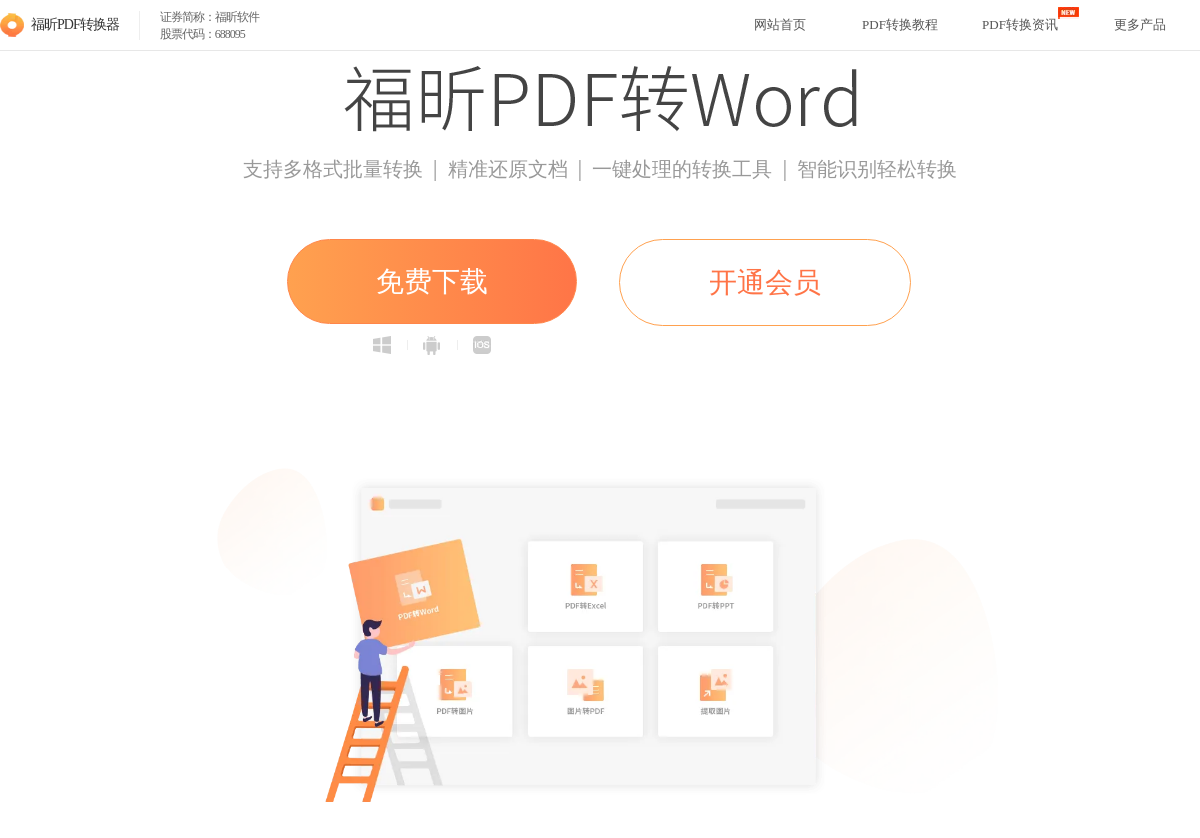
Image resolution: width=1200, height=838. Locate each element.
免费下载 (432, 281)
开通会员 (765, 282)
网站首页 (780, 24)
